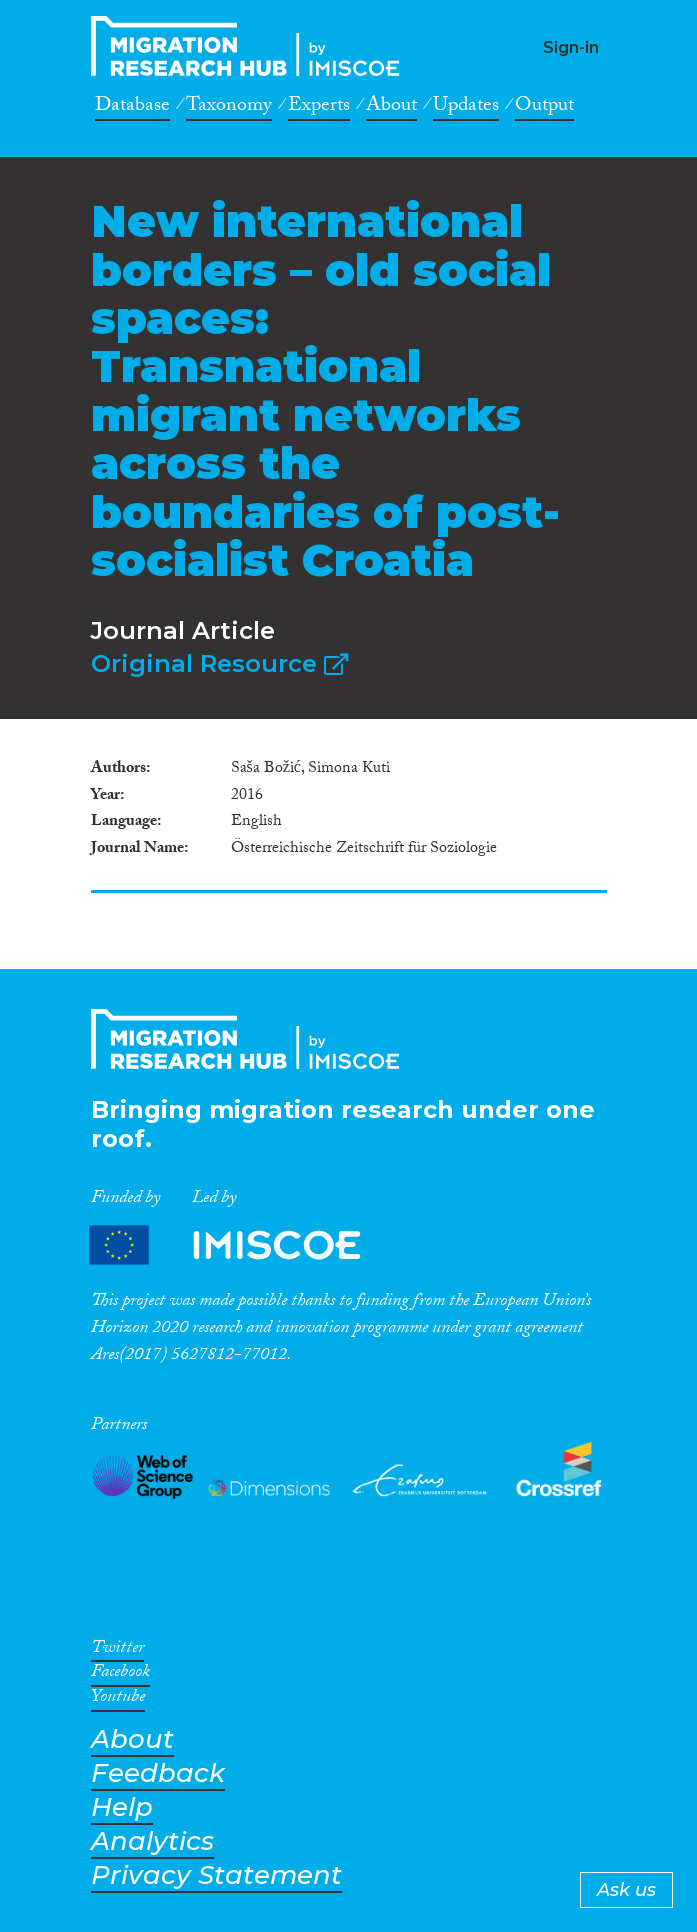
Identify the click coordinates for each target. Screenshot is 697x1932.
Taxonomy (229, 108)
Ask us (626, 1890)
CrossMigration (251, 46)
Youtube (118, 1700)
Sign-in (571, 47)
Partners (242, 1245)
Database (132, 108)
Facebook (120, 1675)
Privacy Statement (216, 1875)
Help (122, 1807)
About (391, 108)
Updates (466, 108)
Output (544, 108)
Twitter (117, 1651)
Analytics (152, 1841)
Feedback (158, 1773)
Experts (319, 108)
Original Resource (219, 663)
